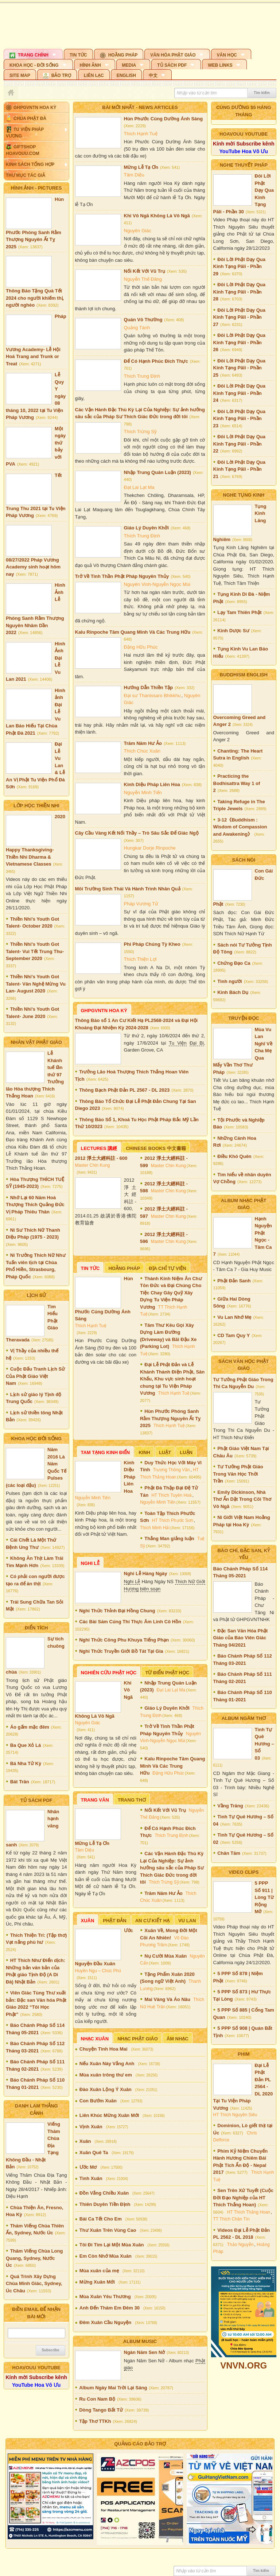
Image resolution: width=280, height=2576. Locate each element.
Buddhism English (244, 674)
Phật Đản (114, 1920)
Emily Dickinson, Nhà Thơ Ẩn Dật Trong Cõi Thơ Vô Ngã (242, 1499)
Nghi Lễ (90, 1563)
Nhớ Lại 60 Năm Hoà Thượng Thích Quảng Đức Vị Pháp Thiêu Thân (35, 1205)
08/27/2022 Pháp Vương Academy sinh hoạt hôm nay (33, 567)
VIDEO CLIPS (243, 1872)
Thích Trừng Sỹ (140, 431)
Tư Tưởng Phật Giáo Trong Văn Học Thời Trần (238, 1474)
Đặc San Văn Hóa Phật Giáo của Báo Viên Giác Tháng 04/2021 (240, 1638)
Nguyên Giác (137, 230)
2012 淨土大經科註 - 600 (101, 1158)
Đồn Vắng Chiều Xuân (104, 2193)
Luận (186, 1452)
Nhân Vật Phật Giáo (36, 1042)
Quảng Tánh (137, 327)
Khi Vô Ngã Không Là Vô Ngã (157, 215)
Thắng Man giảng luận (169, 1538)
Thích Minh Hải (155, 1527)
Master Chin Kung (92, 1165)
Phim (244, 2054)
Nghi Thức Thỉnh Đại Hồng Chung (117, 1610)
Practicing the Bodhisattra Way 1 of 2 (236, 783)
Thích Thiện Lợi (140, 959)
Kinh (144, 1452)
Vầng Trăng (230, 1805)
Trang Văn (95, 1800)
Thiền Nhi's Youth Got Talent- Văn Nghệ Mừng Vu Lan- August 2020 (36, 984)
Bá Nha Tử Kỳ (26, 1763)
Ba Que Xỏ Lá (25, 1745)
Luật (165, 1452)
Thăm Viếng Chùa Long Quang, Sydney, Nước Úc (34, 2258)
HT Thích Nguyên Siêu (235, 2114)
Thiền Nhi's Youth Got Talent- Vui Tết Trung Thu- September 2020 (35, 951)
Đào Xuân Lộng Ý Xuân (105, 2089)
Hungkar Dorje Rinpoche (150, 848)
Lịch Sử (36, 1295)
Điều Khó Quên (234, 1156)
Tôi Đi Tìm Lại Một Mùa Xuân (111, 2244)
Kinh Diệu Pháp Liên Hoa (152, 784)
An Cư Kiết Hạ (152, 1920)
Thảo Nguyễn (240, 2244)
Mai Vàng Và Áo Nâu (167, 1999)
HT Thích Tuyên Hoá (171, 1495)
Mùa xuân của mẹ (99, 2270)
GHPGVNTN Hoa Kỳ (104, 1010)
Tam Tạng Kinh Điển (105, 1452)
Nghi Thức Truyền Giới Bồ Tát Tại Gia (121, 1651)
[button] (33, 54)
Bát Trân (19, 1781)
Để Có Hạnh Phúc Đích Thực (156, 361)
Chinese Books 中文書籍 (156, 1148)
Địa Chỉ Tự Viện (167, 1268)
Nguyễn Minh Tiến (143, 792)
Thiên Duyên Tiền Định (105, 2204)
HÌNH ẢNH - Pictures (36, 188)
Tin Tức (90, 1268)
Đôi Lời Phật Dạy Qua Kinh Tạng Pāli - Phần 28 (239, 292)
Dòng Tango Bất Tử (101, 2410)
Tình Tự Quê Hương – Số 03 (264, 1744)
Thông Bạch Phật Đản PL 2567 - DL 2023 (124, 1090)
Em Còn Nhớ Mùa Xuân (105, 2256)
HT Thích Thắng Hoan (248, 2212)
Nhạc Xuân (95, 2038)
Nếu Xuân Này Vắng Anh (107, 2063)
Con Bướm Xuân (98, 2100)
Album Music (140, 2341)
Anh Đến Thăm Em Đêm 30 (109, 2308)
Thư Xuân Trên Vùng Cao (107, 2230)
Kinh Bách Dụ (232, 992)
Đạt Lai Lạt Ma (139, 487)
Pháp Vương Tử (141, 903)
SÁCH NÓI (243, 860)
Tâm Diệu (134, 175)
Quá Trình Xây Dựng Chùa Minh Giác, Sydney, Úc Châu (34, 2283)
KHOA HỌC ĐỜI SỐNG (36, 1438)
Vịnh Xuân (90, 2126)
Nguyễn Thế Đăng (143, 279)
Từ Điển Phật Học (167, 1672)
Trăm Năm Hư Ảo (143, 743)
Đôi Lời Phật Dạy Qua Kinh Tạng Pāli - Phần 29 (239, 266)
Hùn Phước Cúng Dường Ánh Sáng (163, 118)
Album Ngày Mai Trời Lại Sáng (113, 2387)
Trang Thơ (132, 1800)
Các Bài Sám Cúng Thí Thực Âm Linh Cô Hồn (130, 1621)
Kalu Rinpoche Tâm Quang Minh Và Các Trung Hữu (133, 632)
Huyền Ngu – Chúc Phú (98, 1970)
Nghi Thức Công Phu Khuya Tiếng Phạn (124, 1640)
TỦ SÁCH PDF (36, 1800)
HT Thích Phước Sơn (172, 1520)
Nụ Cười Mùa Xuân (165, 1956)
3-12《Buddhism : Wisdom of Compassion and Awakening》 (240, 827)
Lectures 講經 (99, 1148)
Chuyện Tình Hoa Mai (103, 2049)
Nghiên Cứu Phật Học (109, 1672)
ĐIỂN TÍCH (36, 1628)
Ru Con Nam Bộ (97, 2399)
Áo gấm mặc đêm (29, 1727)
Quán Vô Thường (143, 319)
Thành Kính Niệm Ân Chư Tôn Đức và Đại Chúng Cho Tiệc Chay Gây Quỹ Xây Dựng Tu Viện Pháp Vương (171, 1293)
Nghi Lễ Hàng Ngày (145, 1573)
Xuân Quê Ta (93, 2152)
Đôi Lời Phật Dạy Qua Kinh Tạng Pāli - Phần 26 (239, 342)
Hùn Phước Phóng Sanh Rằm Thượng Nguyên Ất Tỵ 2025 (170, 1418)
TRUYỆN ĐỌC (243, 1018)
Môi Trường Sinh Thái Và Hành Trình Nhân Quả (127, 888)
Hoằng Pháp (124, 1268)
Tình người (229, 981)
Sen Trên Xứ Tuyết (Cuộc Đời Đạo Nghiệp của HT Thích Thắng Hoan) (243, 2197)
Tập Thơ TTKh (95, 2421)
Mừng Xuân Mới (97, 2282)
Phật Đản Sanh (233, 1280)
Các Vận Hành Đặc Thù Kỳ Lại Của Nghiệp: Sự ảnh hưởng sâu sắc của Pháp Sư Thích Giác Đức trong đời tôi (172, 1868)
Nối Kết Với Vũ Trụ (144, 271)
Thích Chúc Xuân (142, 751)
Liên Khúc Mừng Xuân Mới (109, 2115)
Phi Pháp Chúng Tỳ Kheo (152, 944)
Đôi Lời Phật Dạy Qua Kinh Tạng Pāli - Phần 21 (239, 469)
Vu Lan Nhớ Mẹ (234, 1317)
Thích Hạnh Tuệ (141, 133)
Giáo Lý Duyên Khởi (146, 528)
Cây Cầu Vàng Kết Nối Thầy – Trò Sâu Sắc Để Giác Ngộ (137, 833)
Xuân (87, 1920)
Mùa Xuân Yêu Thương (105, 2296)
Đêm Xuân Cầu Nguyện (105, 2322)
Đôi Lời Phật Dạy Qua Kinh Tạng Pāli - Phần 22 (239, 444)
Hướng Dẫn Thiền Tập (148, 687)
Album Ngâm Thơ (244, 1718)
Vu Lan (187, 1920)
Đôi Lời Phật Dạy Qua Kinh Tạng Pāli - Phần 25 (239, 368)
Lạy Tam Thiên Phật (239, 612)
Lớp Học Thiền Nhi (36, 805)
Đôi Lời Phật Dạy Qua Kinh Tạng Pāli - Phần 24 (239, 393)
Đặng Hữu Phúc (141, 647)
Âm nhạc (177, 2038)
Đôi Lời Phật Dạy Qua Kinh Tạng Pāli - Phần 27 (239, 317)
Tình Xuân (90, 2178)
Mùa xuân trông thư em (105, 2075)
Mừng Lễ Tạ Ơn (141, 167)
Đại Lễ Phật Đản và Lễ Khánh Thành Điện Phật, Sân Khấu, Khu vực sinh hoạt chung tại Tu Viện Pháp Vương (172, 1379)
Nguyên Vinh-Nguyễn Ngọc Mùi (157, 584)
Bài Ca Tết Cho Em (100, 2219)
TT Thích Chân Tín (231, 2219)
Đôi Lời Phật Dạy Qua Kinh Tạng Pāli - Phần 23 (239, 418)
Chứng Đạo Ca (233, 963)
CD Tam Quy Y (233, 1335)
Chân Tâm (228, 1853)
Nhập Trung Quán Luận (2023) (157, 472)
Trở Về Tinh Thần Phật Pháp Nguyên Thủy (122, 576)
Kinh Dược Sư (233, 630)
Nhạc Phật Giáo (137, 2038)
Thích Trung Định (142, 376)
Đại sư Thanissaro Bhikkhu (152, 695)
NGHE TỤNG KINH (243, 495)
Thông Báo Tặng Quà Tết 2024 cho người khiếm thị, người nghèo (35, 298)
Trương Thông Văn (171, 1469)
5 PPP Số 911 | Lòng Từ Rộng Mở (264, 1897)
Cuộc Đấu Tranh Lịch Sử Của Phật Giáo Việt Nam (35, 1376)
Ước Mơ (88, 2167)
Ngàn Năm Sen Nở (144, 2352)
